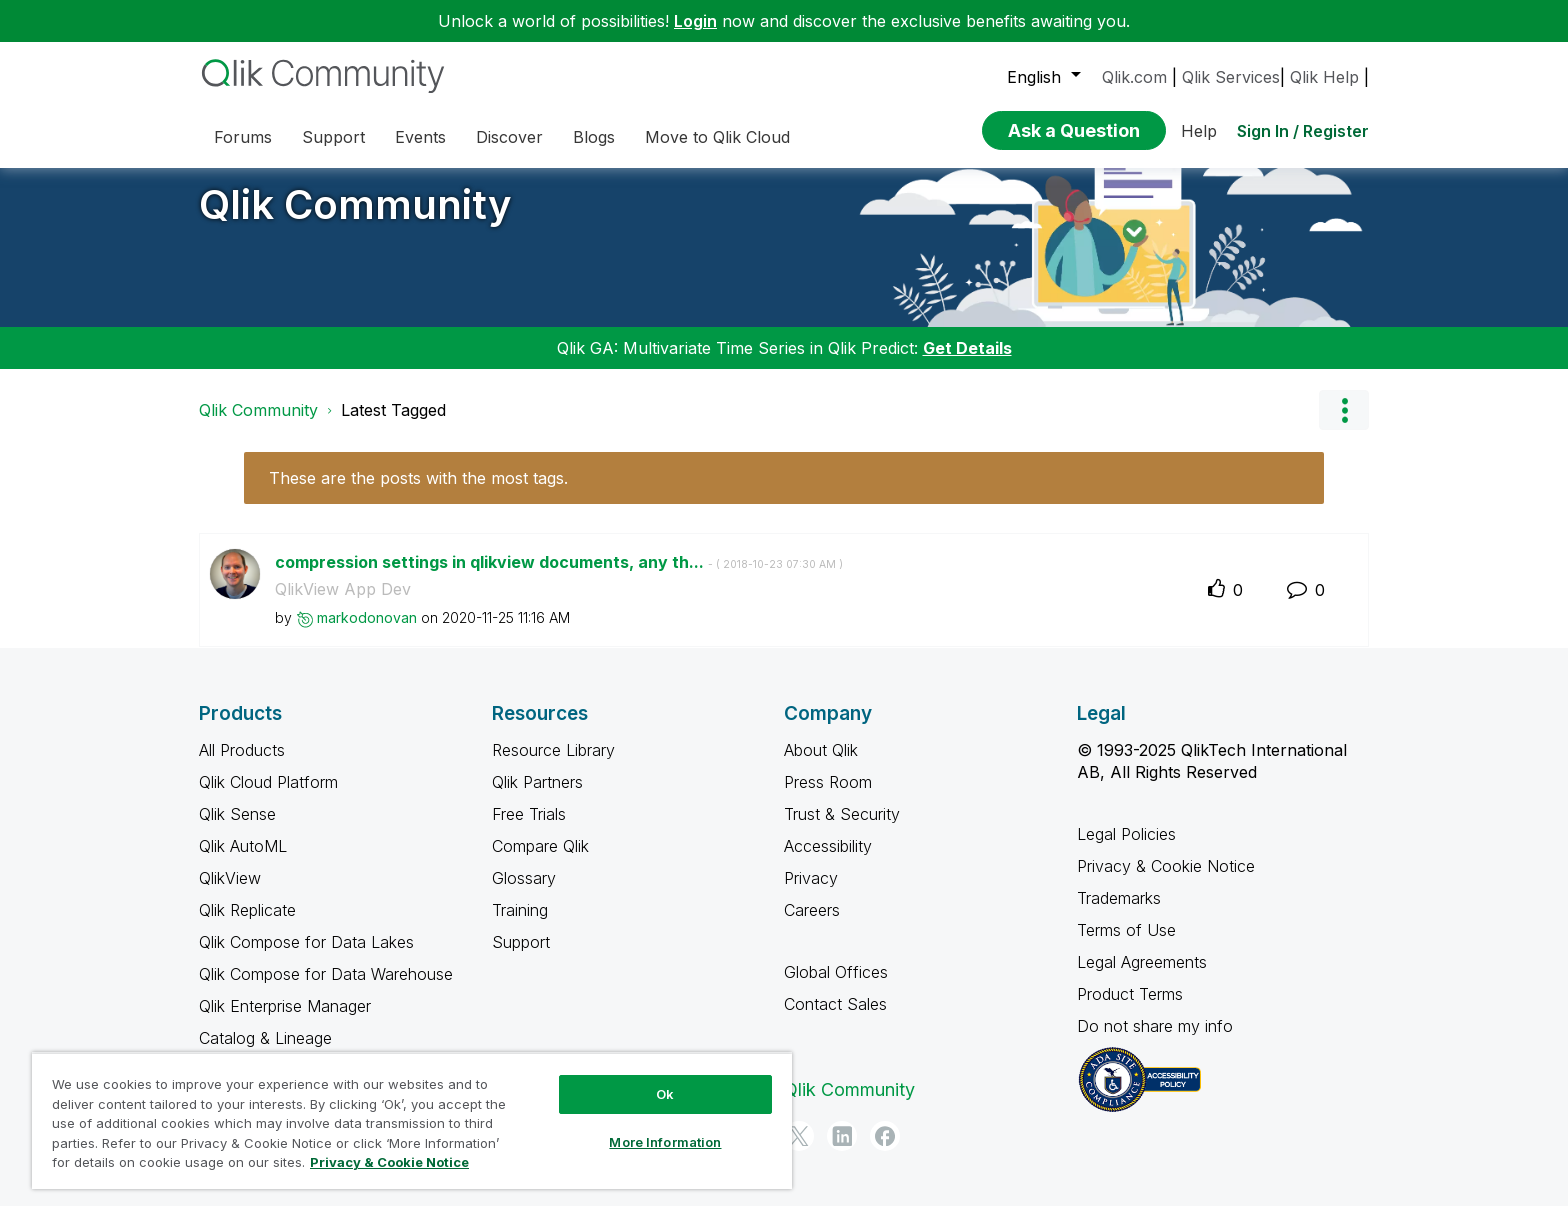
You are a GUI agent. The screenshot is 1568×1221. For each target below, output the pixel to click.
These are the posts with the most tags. (418, 493)
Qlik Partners (537, 797)
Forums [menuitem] (243, 137)
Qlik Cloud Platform (268, 797)
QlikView (230, 893)
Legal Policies (1126, 849)
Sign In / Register (1303, 131)
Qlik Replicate (247, 925)
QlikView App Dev (343, 604)
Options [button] (1344, 425)
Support (521, 957)
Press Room (828, 797)
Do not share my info (1157, 1041)
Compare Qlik (540, 861)
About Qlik (821, 765)
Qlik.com (1134, 77)
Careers (812, 925)
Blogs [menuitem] (594, 137)
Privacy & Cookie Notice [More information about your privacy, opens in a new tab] (389, 1162)
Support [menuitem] (333, 137)
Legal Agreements (1142, 977)
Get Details (967, 363)
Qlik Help (1324, 77)
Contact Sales (835, 1019)
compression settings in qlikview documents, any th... (559, 577)
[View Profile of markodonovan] (367, 632)
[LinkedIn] (842, 1151)
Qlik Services (1231, 77)
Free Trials (529, 829)
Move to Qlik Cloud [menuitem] (717, 137)
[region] (412, 1120)
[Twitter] (799, 1151)
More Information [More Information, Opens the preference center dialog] (665, 1142)
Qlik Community (355, 219)
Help (1199, 131)
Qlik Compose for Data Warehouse (326, 989)
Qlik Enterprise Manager (285, 1021)
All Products (242, 765)
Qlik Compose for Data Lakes (306, 957)
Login (695, 21)
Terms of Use (1126, 945)
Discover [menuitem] (509, 137)
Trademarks (1119, 913)
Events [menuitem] (420, 137)
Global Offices (836, 987)
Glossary (524, 893)
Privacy (811, 893)
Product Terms (1130, 1009)
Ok (665, 1094)
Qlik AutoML (243, 861)
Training (520, 925)
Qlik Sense (237, 829)
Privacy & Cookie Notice (1166, 881)
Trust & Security (842, 829)
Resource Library (553, 765)
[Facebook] (885, 1151)
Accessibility (828, 861)
